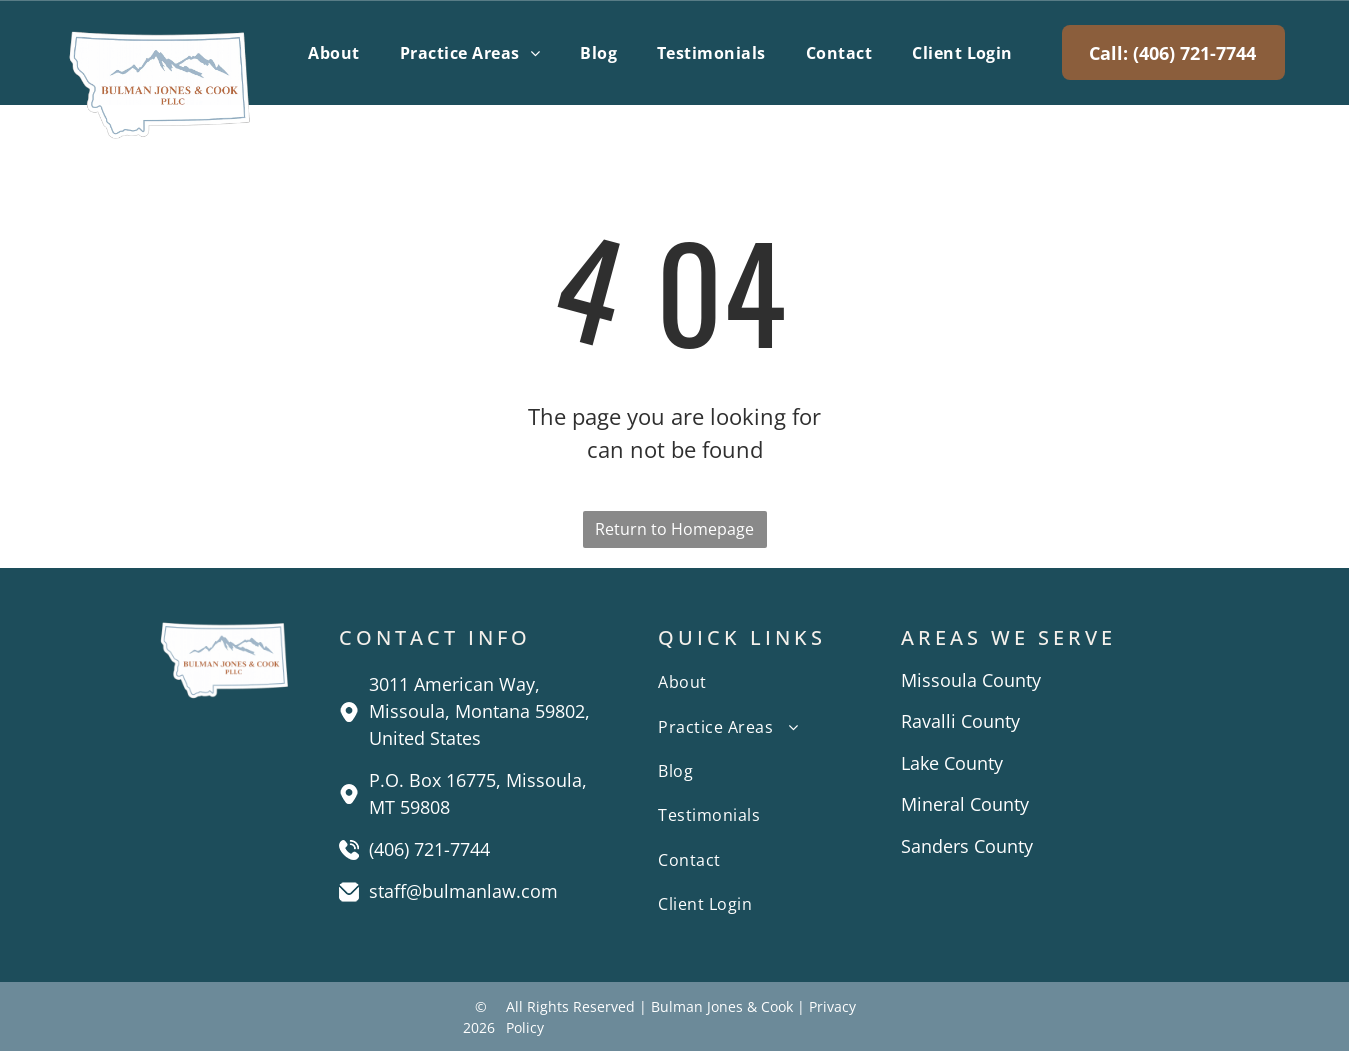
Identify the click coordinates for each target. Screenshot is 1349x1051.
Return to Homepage (674, 529)
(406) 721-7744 (429, 849)
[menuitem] (333, 52)
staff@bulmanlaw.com (463, 891)
